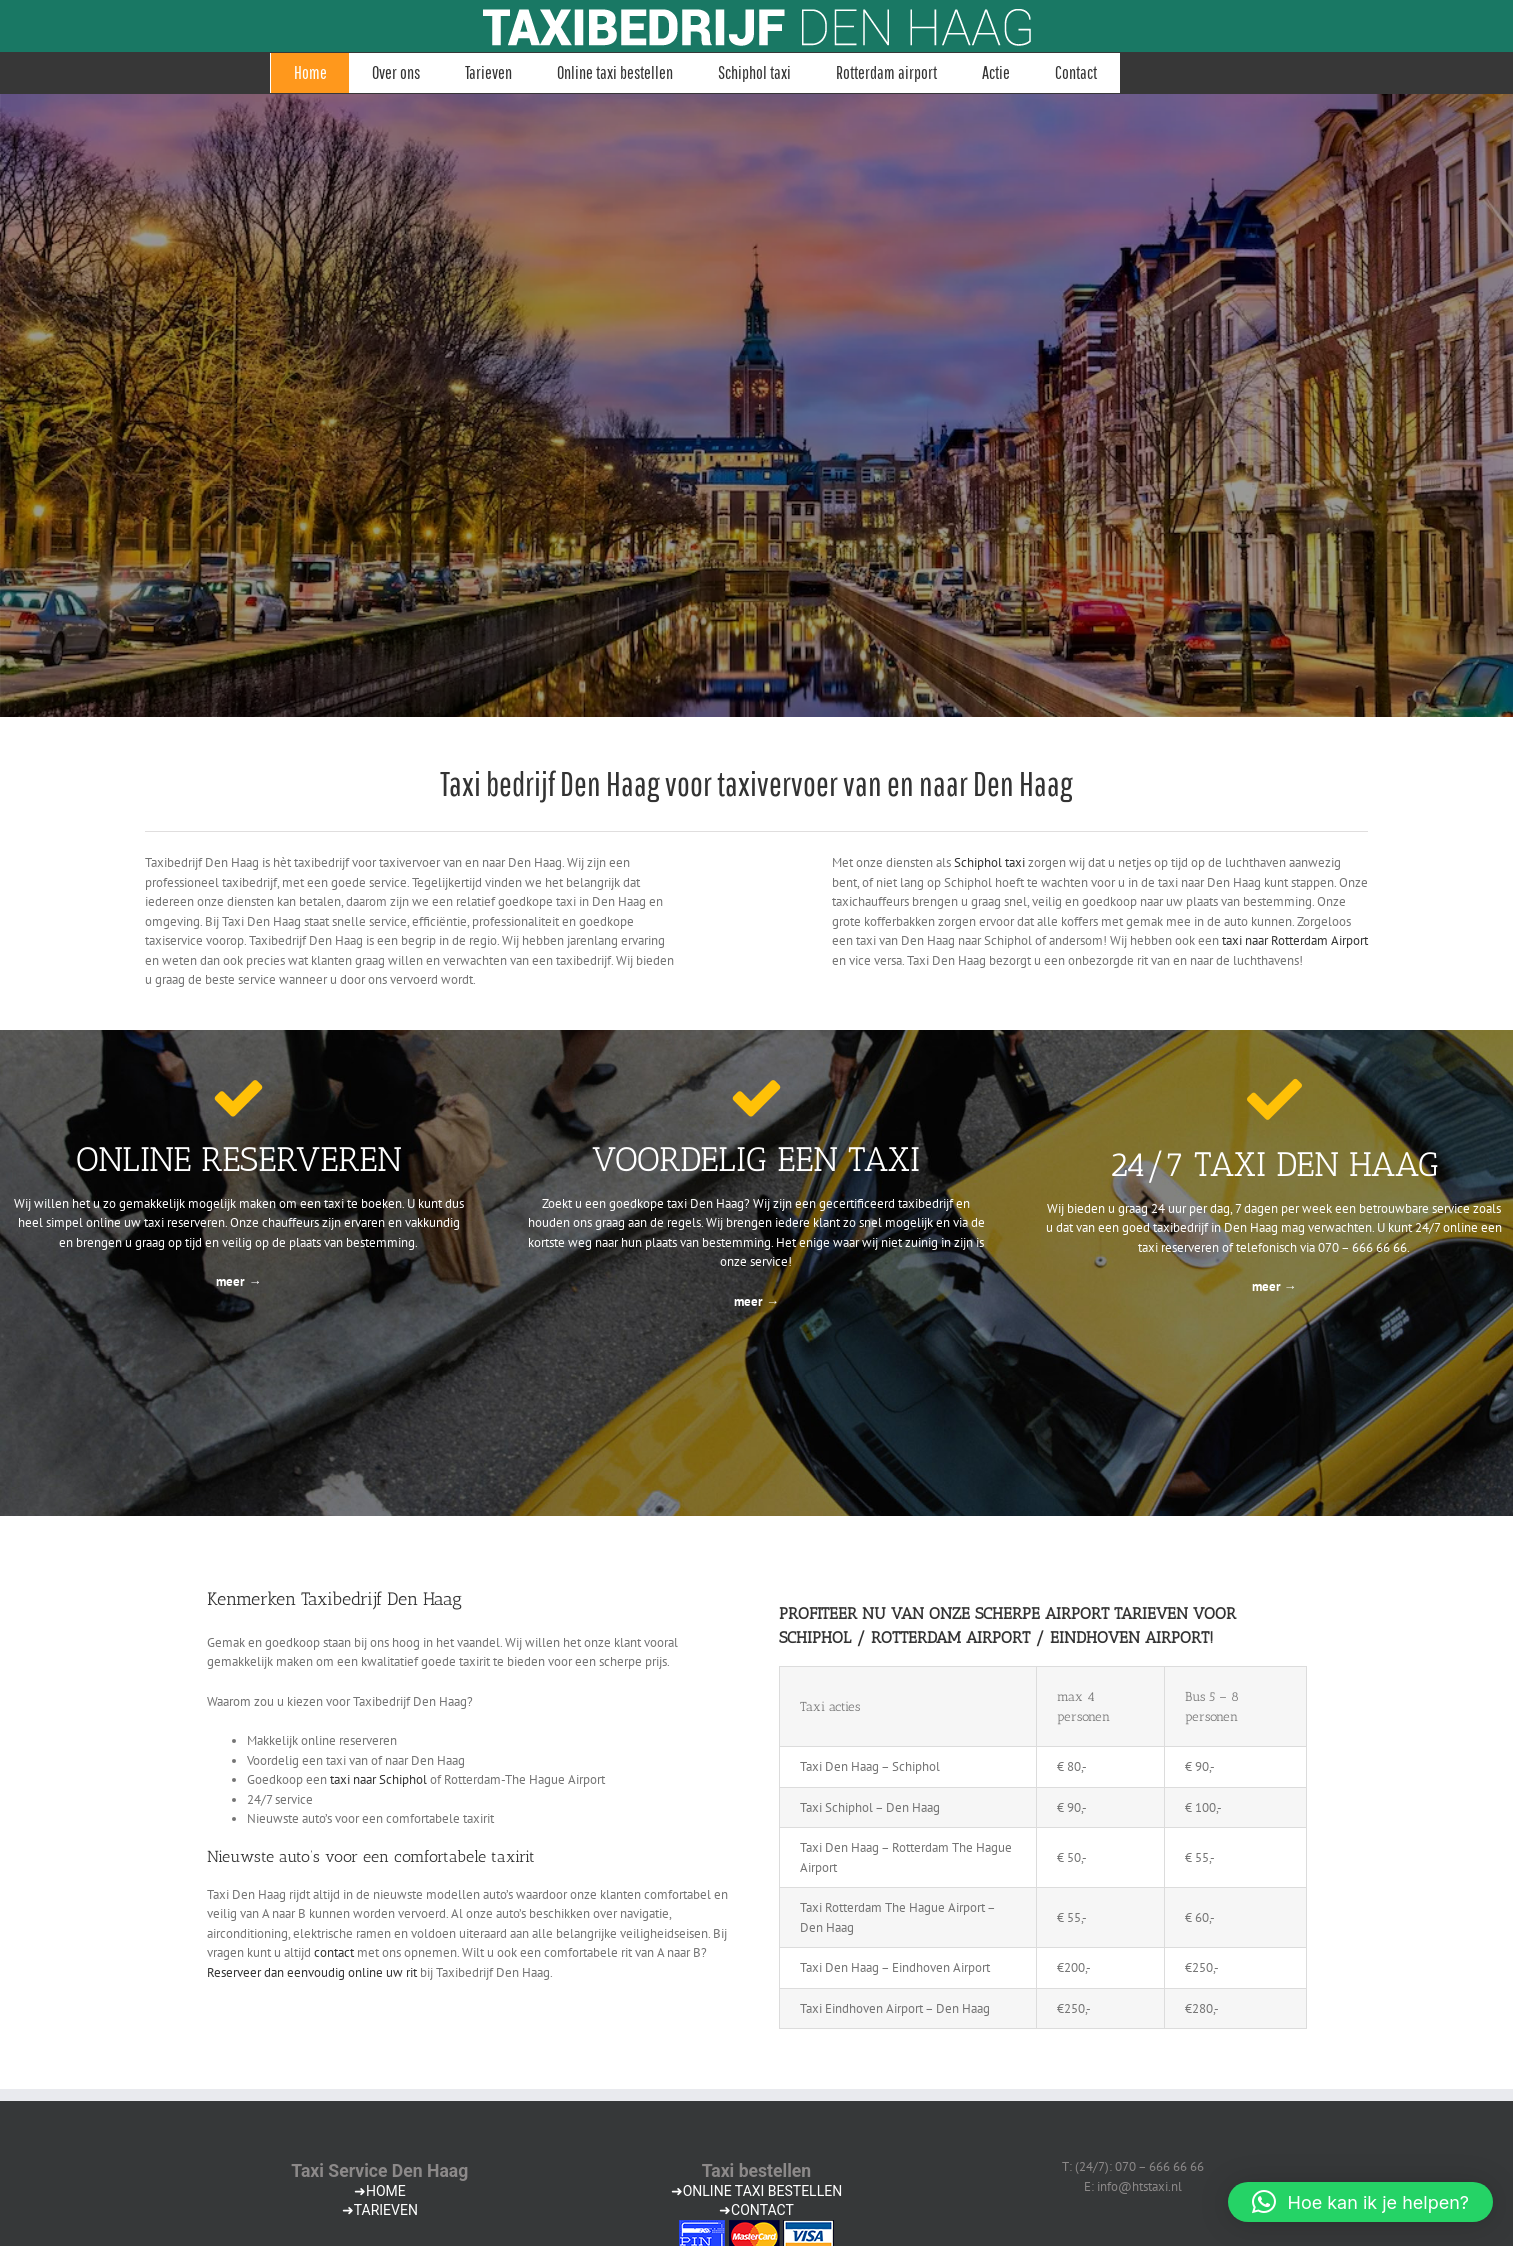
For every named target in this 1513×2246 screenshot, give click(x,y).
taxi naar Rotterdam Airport (1295, 940)
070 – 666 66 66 (1362, 1247)
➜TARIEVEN (380, 2210)
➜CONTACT (756, 2210)
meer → (238, 1281)
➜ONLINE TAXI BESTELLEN (756, 2191)
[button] (1360, 2202)
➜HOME (380, 2191)
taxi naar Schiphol (378, 1779)
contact (334, 1952)
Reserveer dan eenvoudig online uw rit (312, 1972)
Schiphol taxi (989, 862)
